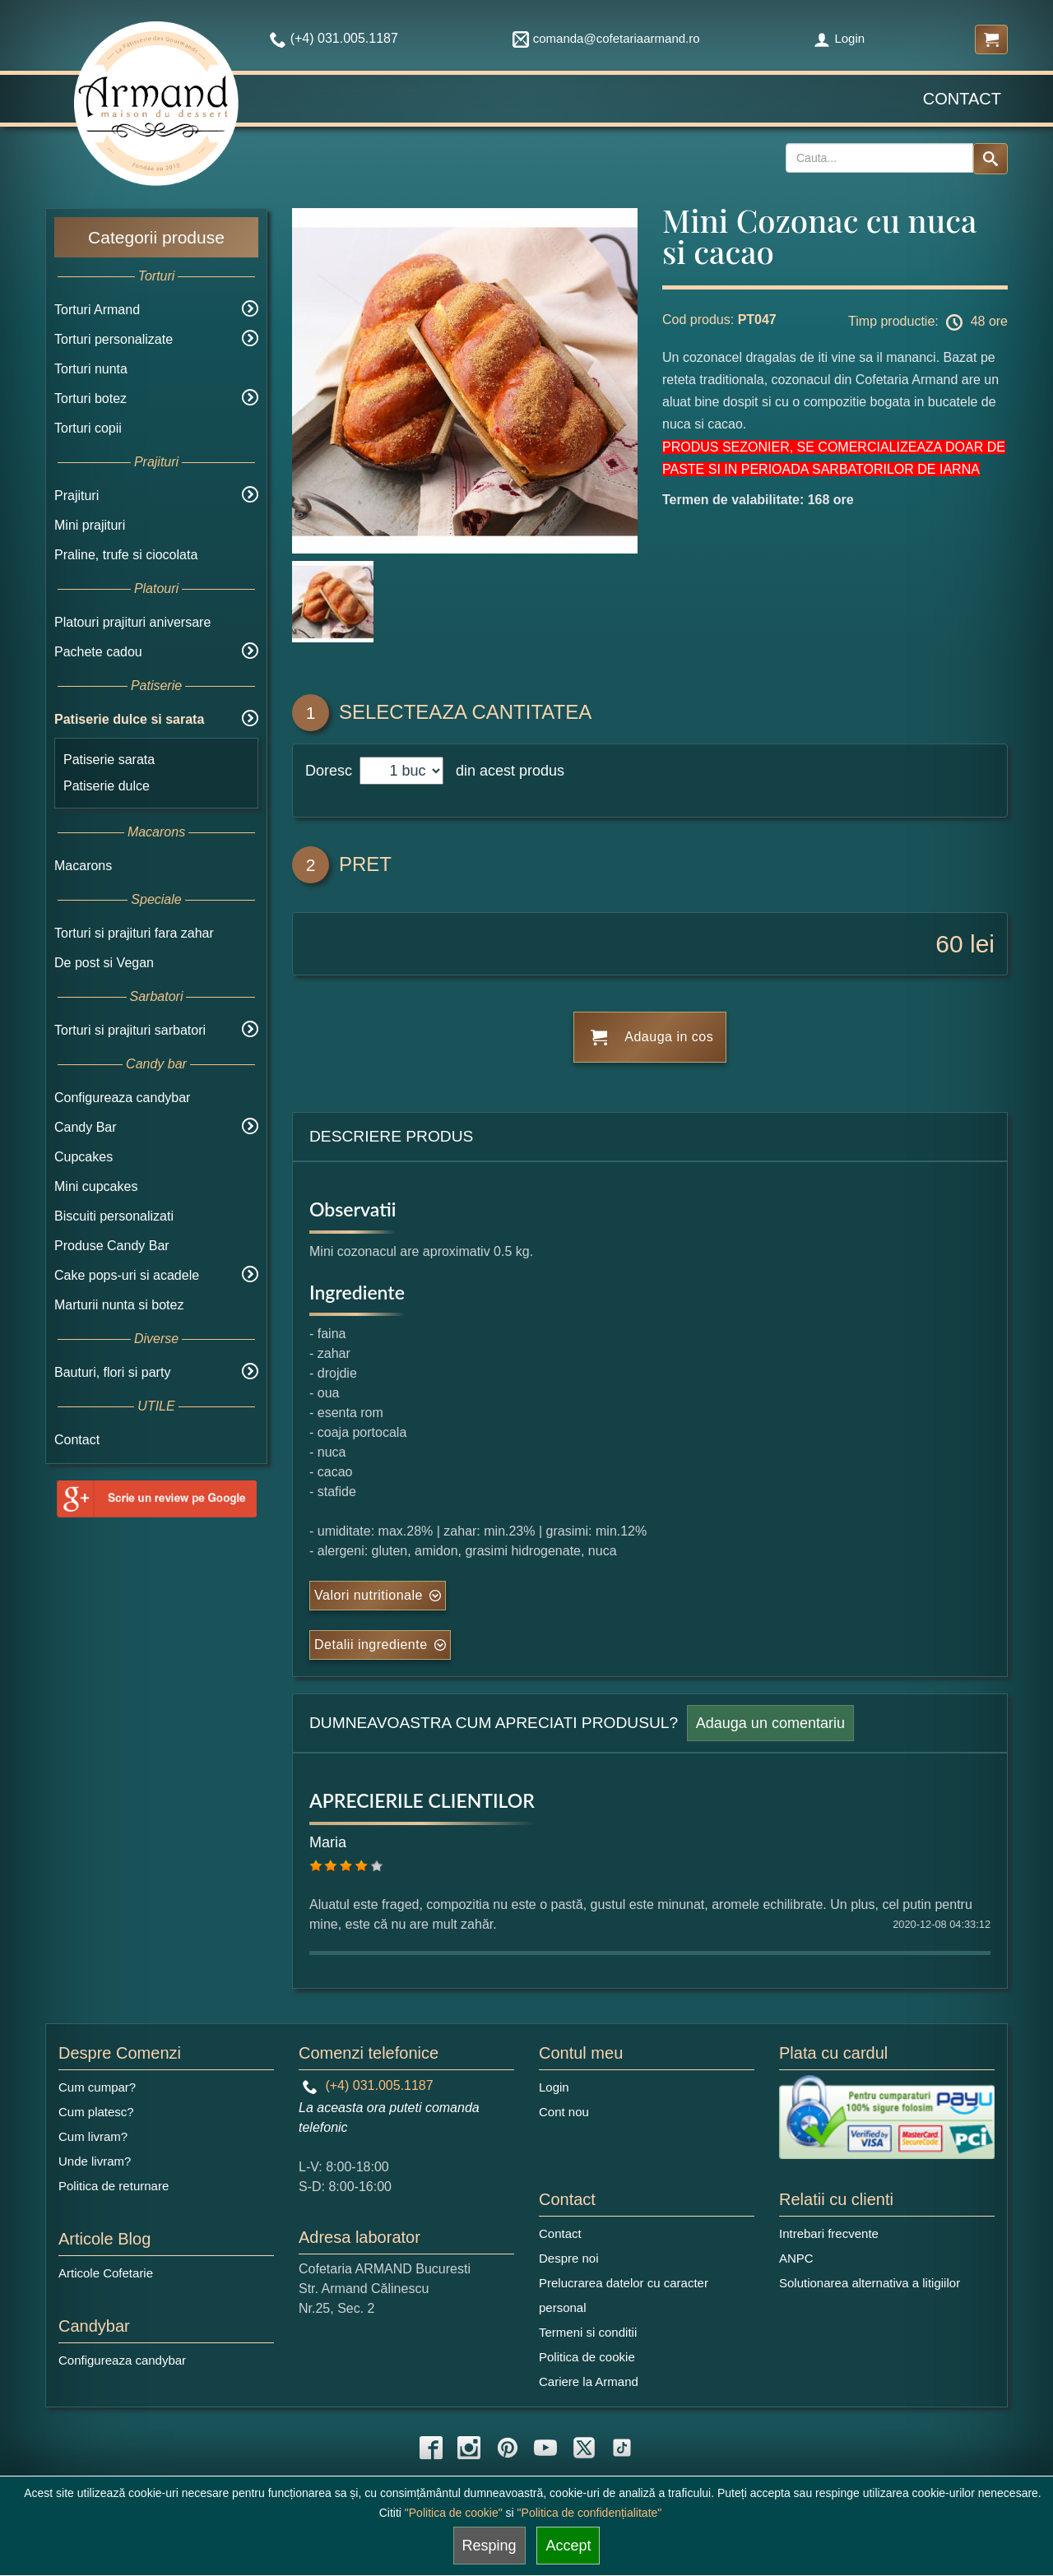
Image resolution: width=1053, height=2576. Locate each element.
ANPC (796, 2258)
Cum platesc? (96, 2112)
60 (949, 943)
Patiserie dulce (106, 786)
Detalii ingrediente (371, 1645)
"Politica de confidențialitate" (589, 2512)
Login (839, 38)
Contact (962, 99)
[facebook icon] (431, 2447)
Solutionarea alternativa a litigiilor (869, 2283)
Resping (489, 2545)
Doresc (330, 770)
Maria (327, 1842)
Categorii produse (156, 237)
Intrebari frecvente (829, 2233)
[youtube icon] (545, 2447)
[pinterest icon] (507, 2447)
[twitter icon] (584, 2447)
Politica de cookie (587, 2357)
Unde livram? (94, 2161)
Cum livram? (93, 2136)
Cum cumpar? (97, 2087)
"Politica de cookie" (454, 2512)
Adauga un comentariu (770, 1723)
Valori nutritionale (368, 1595)
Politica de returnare (113, 2186)
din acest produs (506, 770)
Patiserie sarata (109, 760)
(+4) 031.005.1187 (368, 2085)
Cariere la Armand (588, 2381)
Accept (568, 2545)
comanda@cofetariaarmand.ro (606, 38)
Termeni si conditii (588, 2332)
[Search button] (990, 158)
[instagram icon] (469, 2447)
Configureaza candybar (122, 1098)
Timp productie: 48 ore (928, 322)
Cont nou (564, 2112)
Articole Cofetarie (105, 2273)
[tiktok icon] (622, 2447)
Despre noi (569, 2258)
